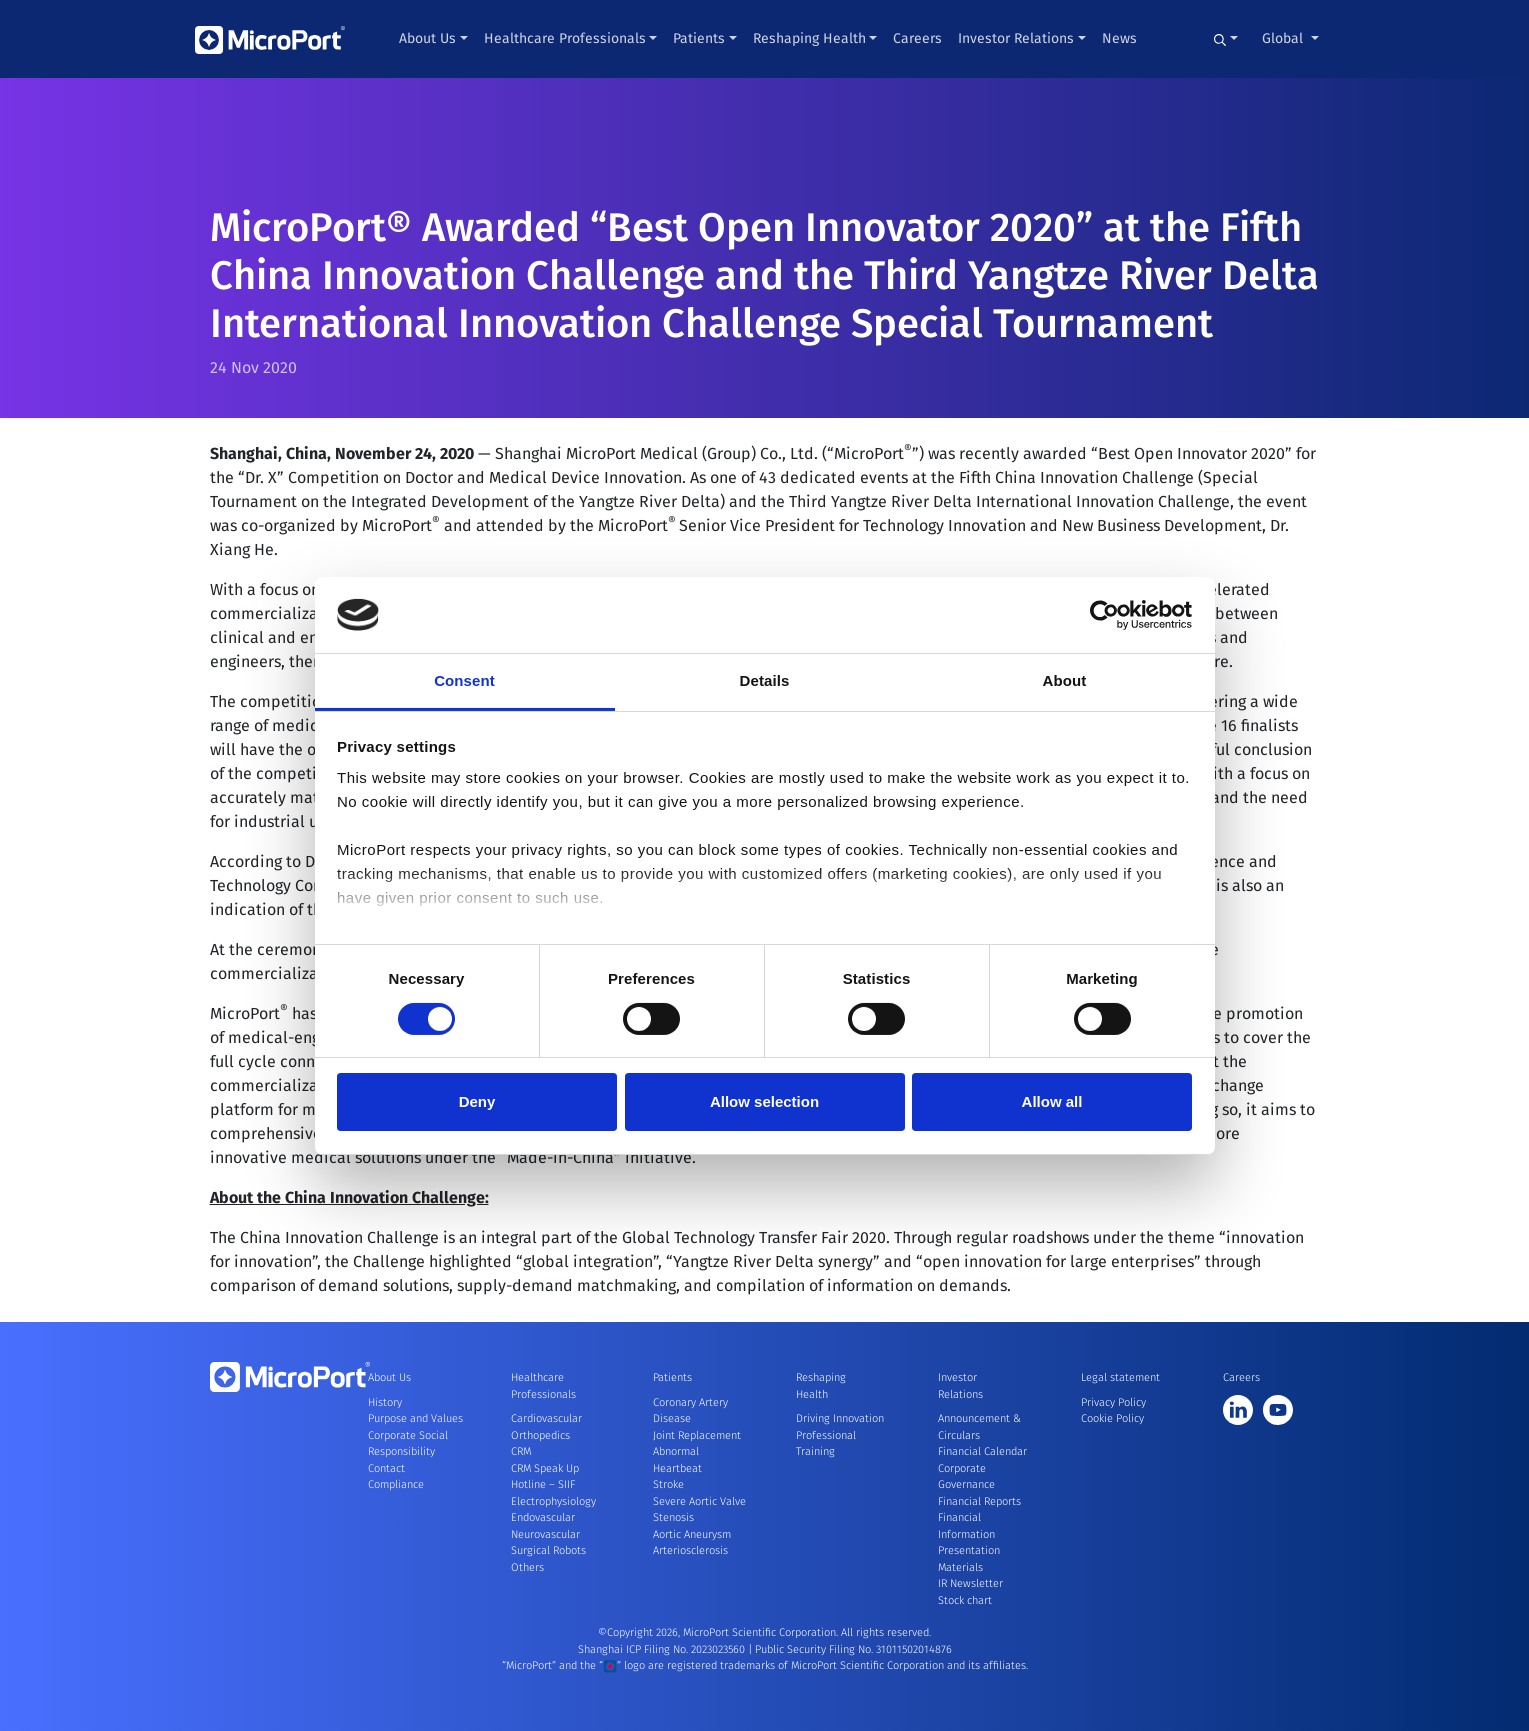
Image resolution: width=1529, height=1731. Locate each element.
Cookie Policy (1112, 1418)
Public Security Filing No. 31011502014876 (853, 1649)
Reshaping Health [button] (809, 38)
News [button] (1119, 38)
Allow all (1052, 1101)
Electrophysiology (553, 1501)
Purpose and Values (415, 1418)
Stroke (668, 1484)
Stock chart (965, 1600)
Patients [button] (699, 38)
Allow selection (764, 1101)
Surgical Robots (548, 1550)
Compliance (396, 1484)
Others (527, 1567)
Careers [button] (917, 38)
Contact (386, 1468)
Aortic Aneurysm (692, 1534)
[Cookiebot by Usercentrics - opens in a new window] (1104, 615)
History (385, 1402)
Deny (477, 1101)
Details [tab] (765, 680)
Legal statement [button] (1120, 1377)
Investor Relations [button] (1016, 38)
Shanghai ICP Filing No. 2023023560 (663, 1649)
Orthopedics (540, 1435)
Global (1284, 38)
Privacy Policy (1113, 1402)
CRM (521, 1451)
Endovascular (543, 1517)
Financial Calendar (982, 1451)
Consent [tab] (464, 680)
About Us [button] (427, 38)
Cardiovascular (546, 1418)
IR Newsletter (970, 1583)
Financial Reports (979, 1501)
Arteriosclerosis (690, 1550)
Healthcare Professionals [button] (565, 38)
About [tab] (1065, 680)
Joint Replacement (697, 1435)
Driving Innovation (840, 1418)
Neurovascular (545, 1534)
